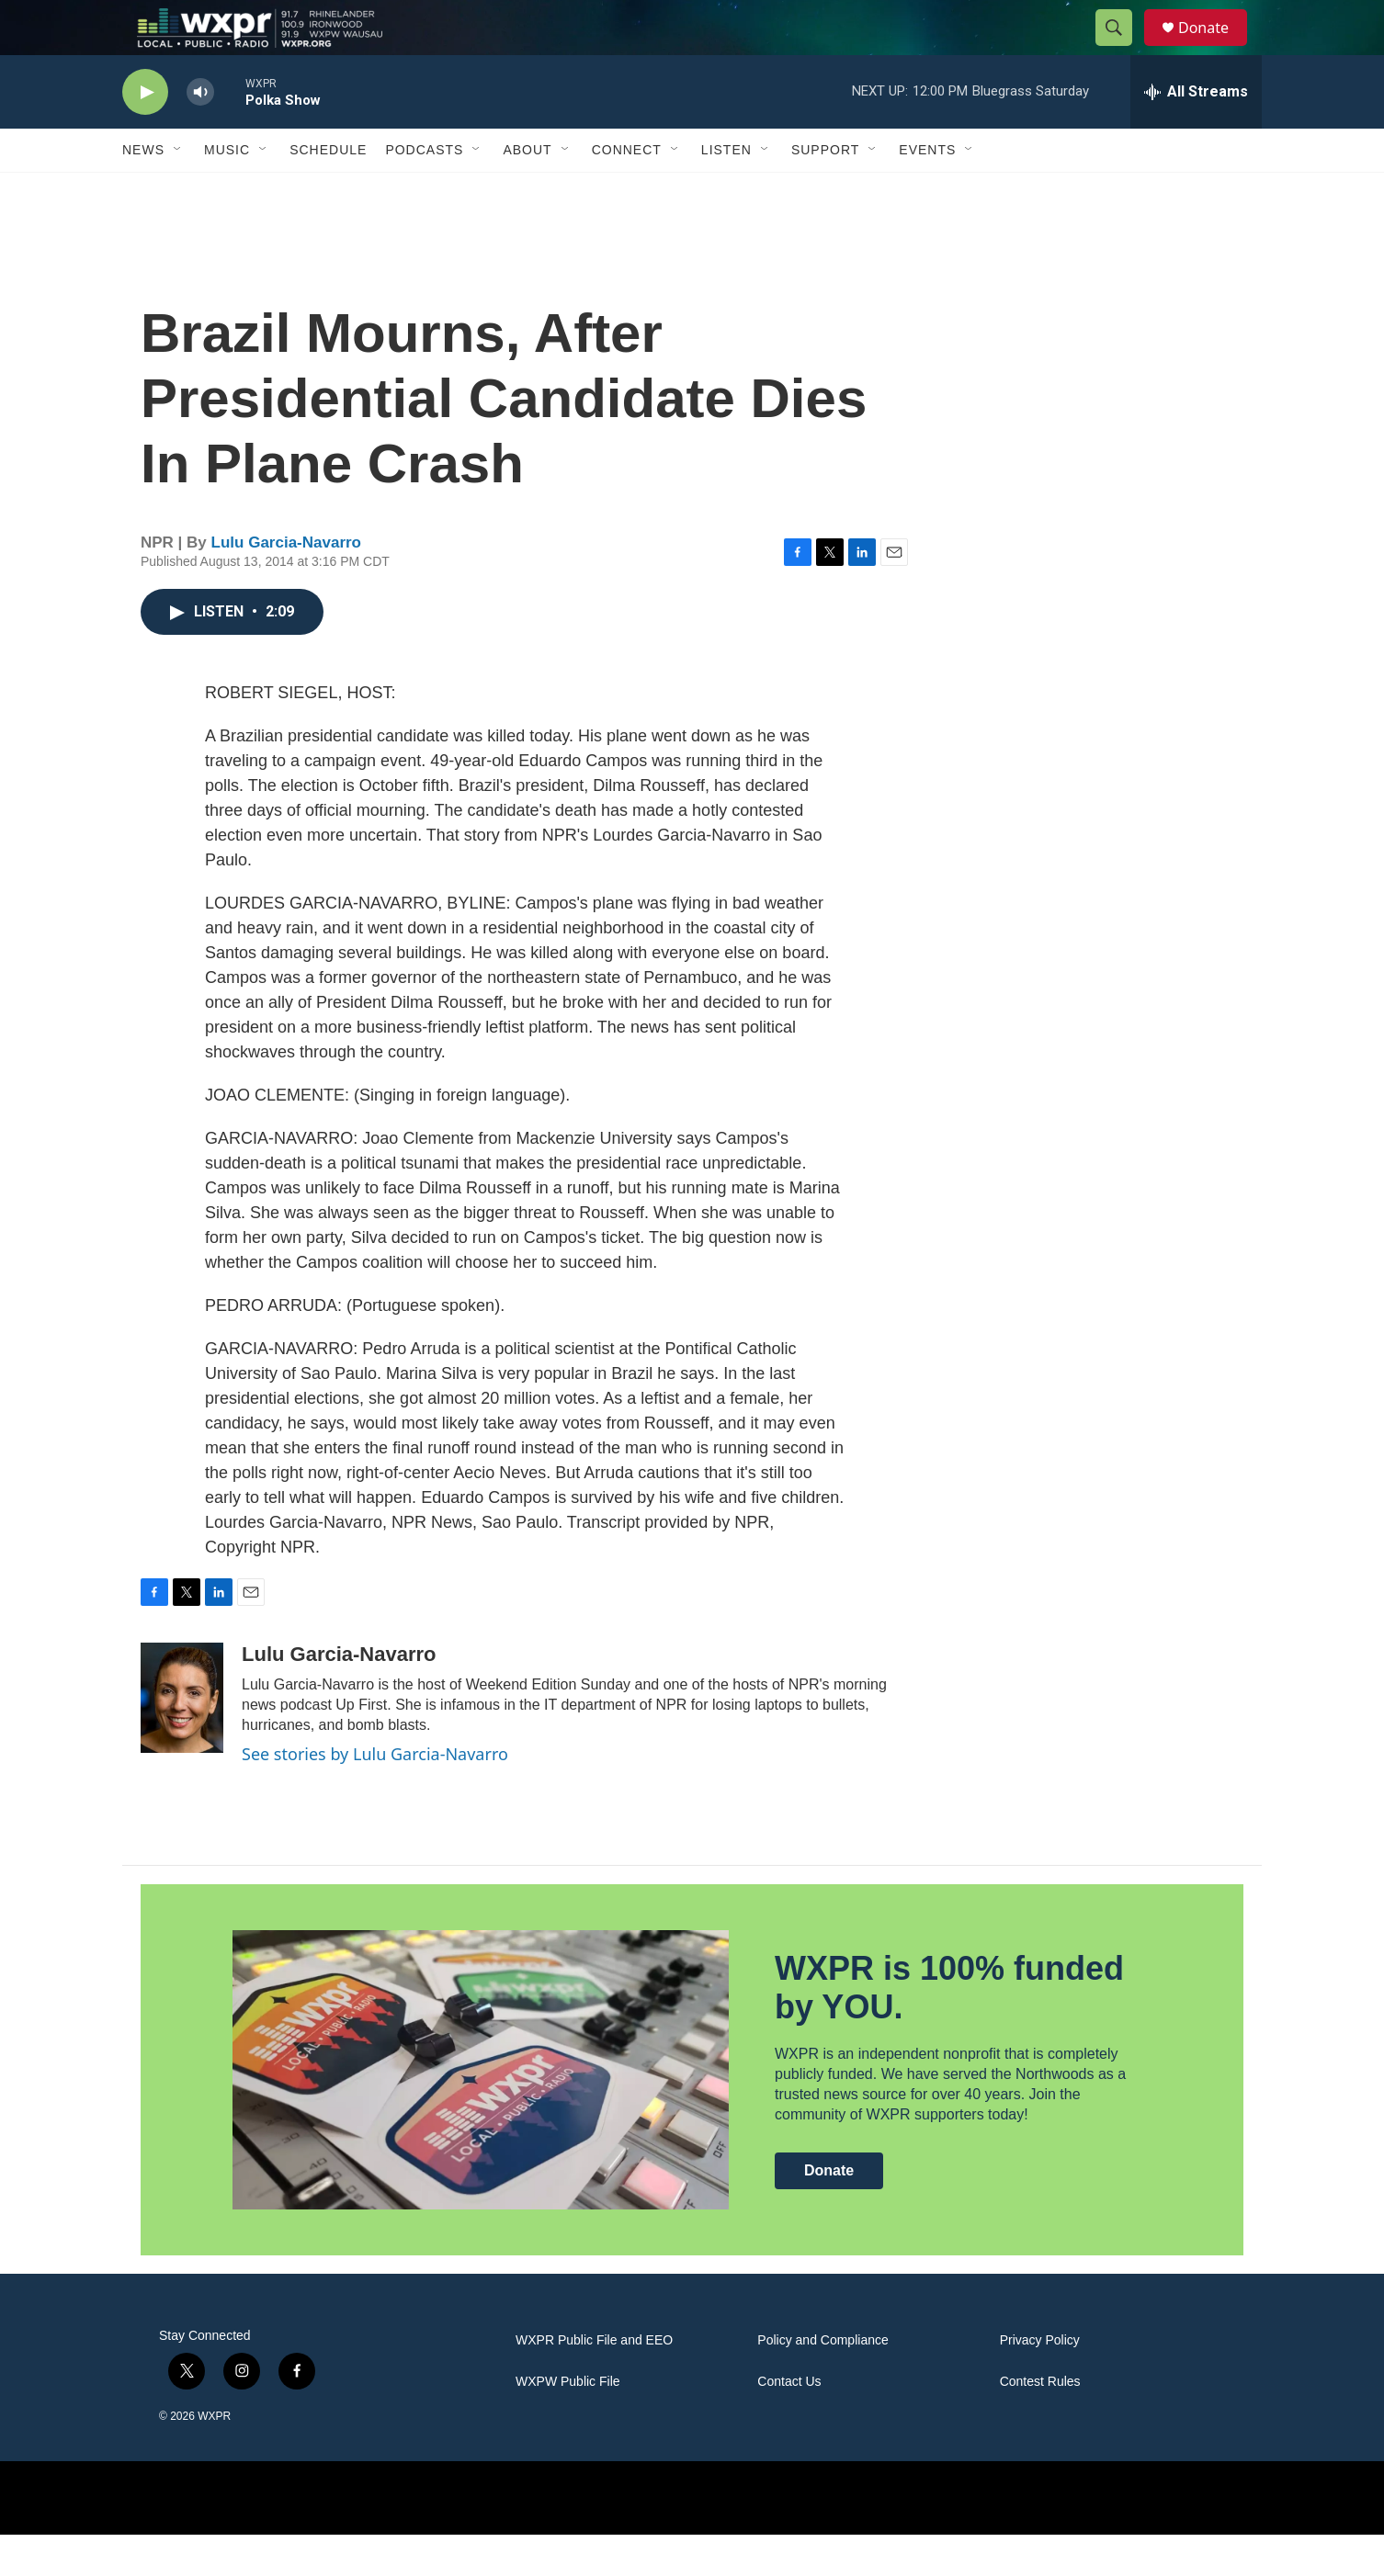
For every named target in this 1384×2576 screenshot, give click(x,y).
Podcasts (424, 191)
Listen (726, 191)
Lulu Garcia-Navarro (286, 584)
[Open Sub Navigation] (178, 191)
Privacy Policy (1040, 2382)
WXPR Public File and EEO (594, 2382)
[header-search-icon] (1122, 48)
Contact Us (789, 2423)
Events (927, 191)
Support (825, 191)
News (143, 191)
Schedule (328, 191)
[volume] (200, 133)
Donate (1214, 48)
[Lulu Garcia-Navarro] (182, 1739)
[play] (145, 133)
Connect (627, 191)
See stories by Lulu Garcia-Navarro (375, 1795)
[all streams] (1196, 133)
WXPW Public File (568, 2423)
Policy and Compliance (822, 2382)
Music (227, 191)
